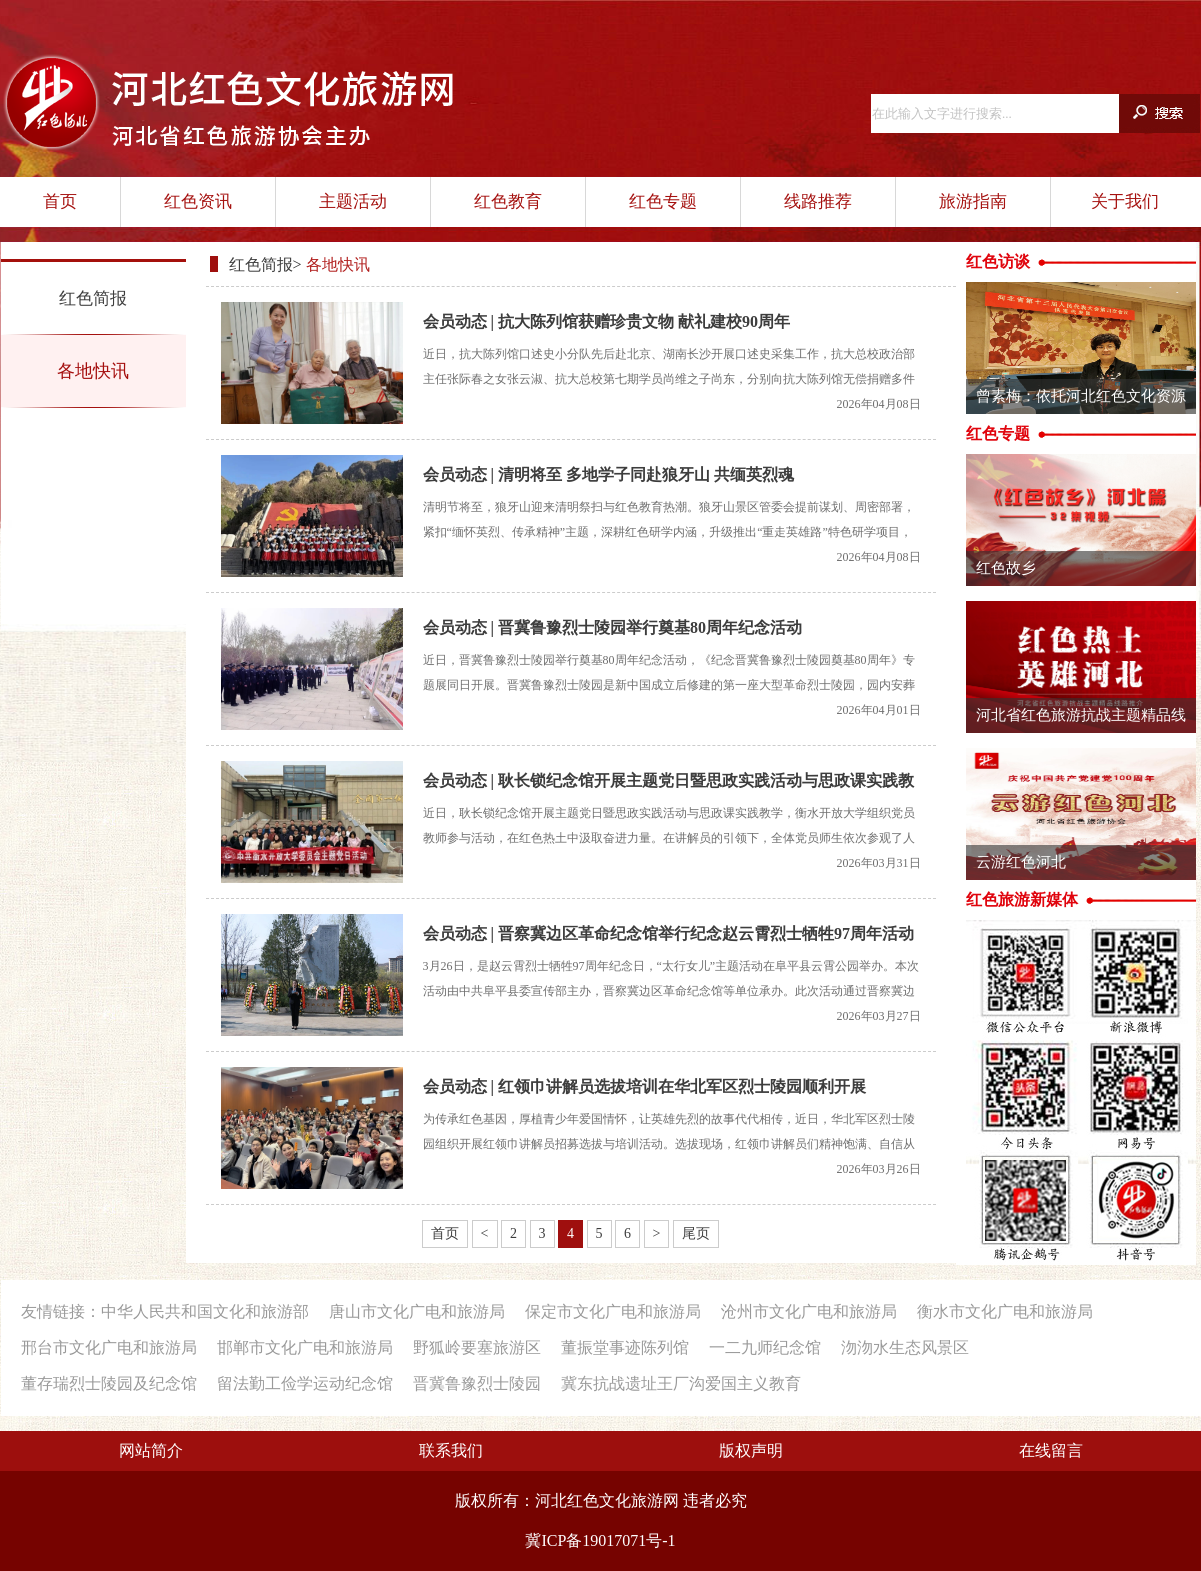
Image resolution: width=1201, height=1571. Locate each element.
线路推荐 (818, 201)
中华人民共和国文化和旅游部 (205, 1311)
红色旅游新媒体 (1022, 899)
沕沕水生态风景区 (905, 1347)
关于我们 (1125, 201)
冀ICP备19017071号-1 (600, 1540)
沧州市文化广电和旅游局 (809, 1311)
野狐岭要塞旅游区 (477, 1347)
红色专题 (663, 201)
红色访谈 (998, 261)
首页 (60, 201)
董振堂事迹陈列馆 (625, 1347)
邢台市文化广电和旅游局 (109, 1347)
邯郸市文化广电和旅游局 (305, 1347)
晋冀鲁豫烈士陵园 (477, 1383)
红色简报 (93, 298)
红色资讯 (198, 201)
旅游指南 (973, 201)
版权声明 (751, 1450)
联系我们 (451, 1450)
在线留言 (1051, 1450)
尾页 (696, 1233)
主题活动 (353, 201)
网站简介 (151, 1450)
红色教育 (508, 201)
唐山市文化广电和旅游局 (417, 1311)
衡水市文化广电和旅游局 (1005, 1311)
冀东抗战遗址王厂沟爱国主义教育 (681, 1383)
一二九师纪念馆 (765, 1347)
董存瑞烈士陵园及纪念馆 (109, 1383)
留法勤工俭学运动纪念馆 (305, 1383)
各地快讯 (93, 371)
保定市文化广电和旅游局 (613, 1311)
